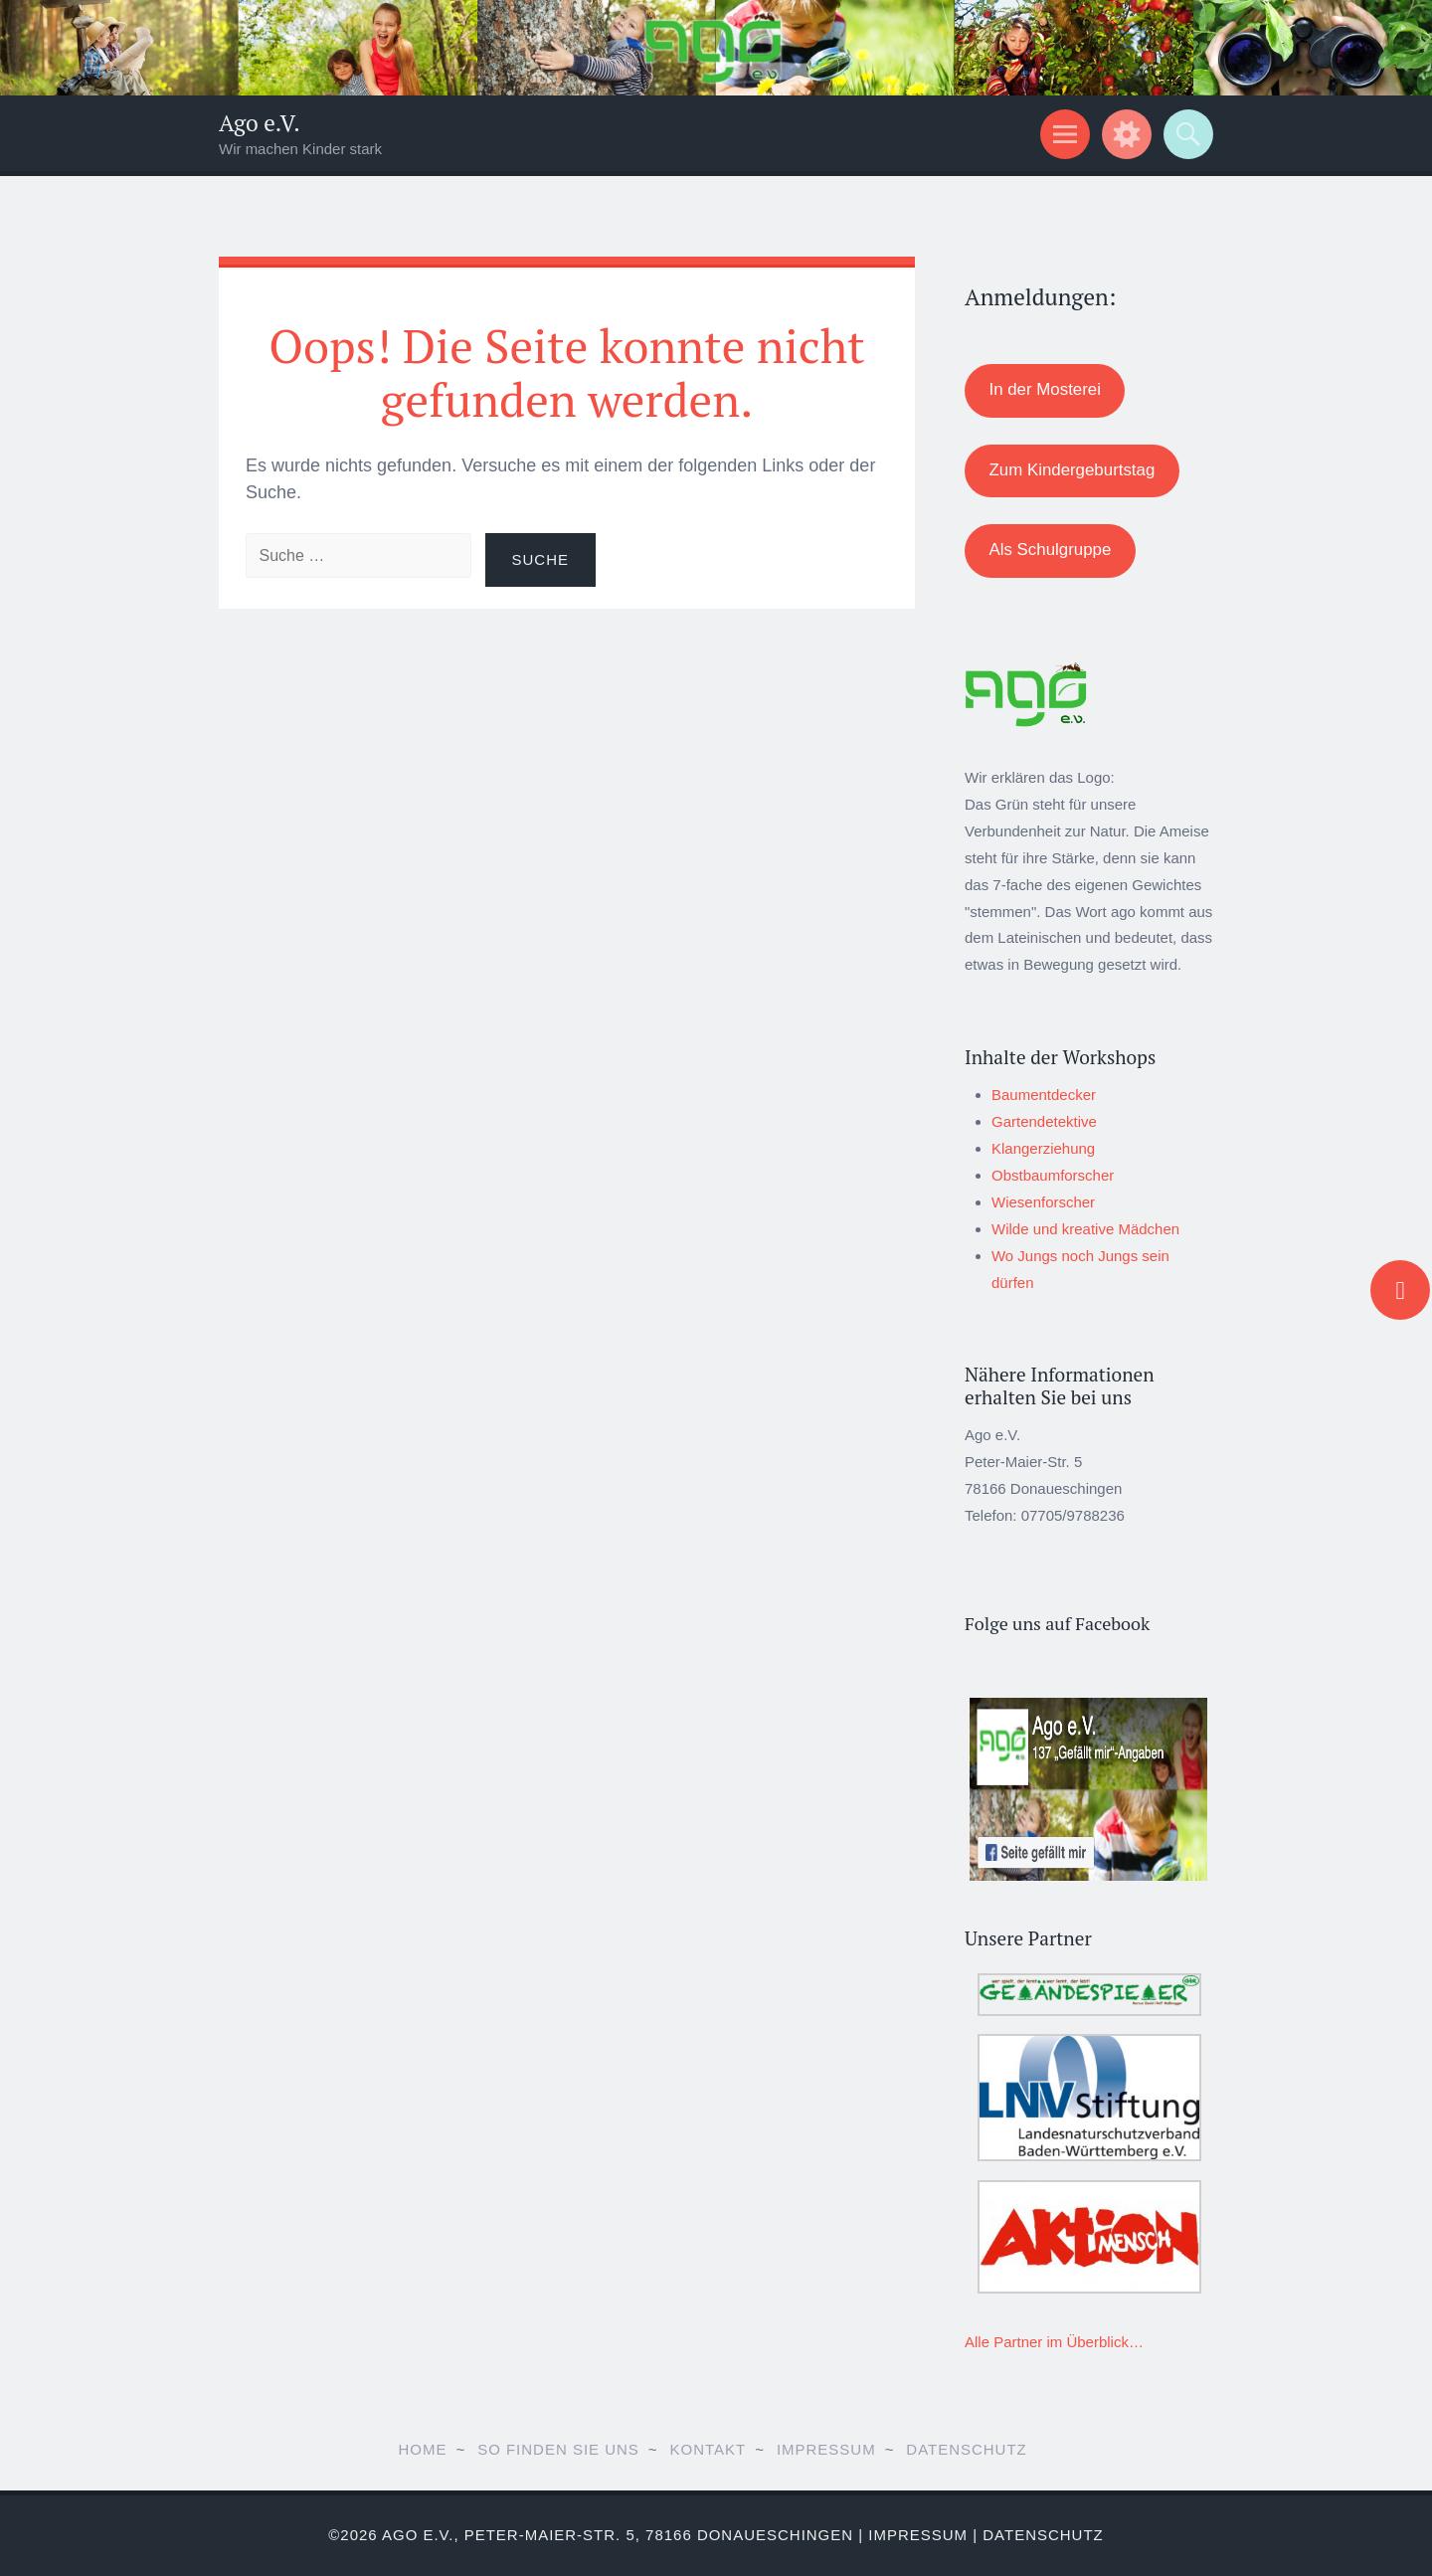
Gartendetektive (1044, 1121)
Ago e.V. (259, 122)
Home (422, 2449)
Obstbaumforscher (1052, 1175)
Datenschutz (966, 2449)
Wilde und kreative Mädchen (1085, 1228)
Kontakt (708, 2449)
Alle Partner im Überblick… (1054, 2341)
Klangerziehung (1043, 1148)
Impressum (826, 2449)
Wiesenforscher (1043, 1202)
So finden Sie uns (558, 2449)
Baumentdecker (1043, 1094)
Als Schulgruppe (1049, 549)
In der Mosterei (1044, 389)
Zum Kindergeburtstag (1071, 469)
